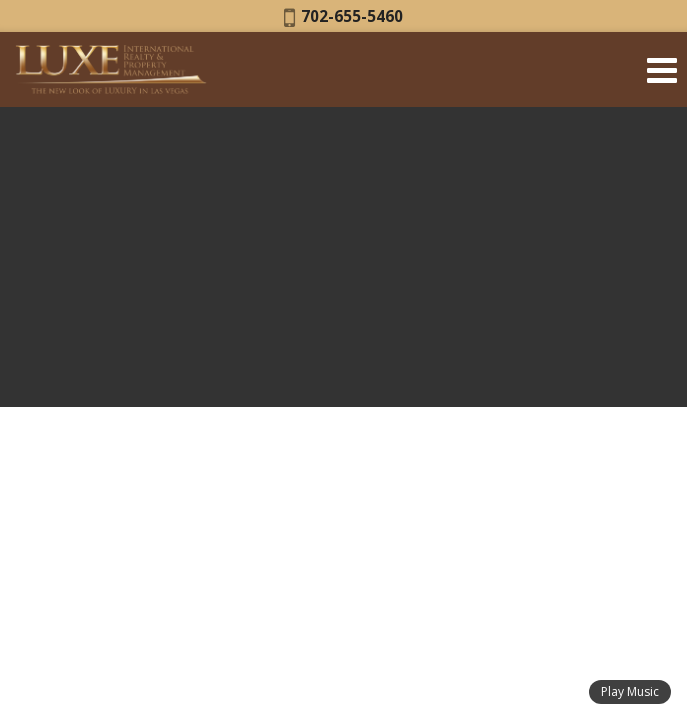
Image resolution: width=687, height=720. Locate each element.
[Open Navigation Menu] (662, 70)
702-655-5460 (343, 16)
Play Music (630, 691)
